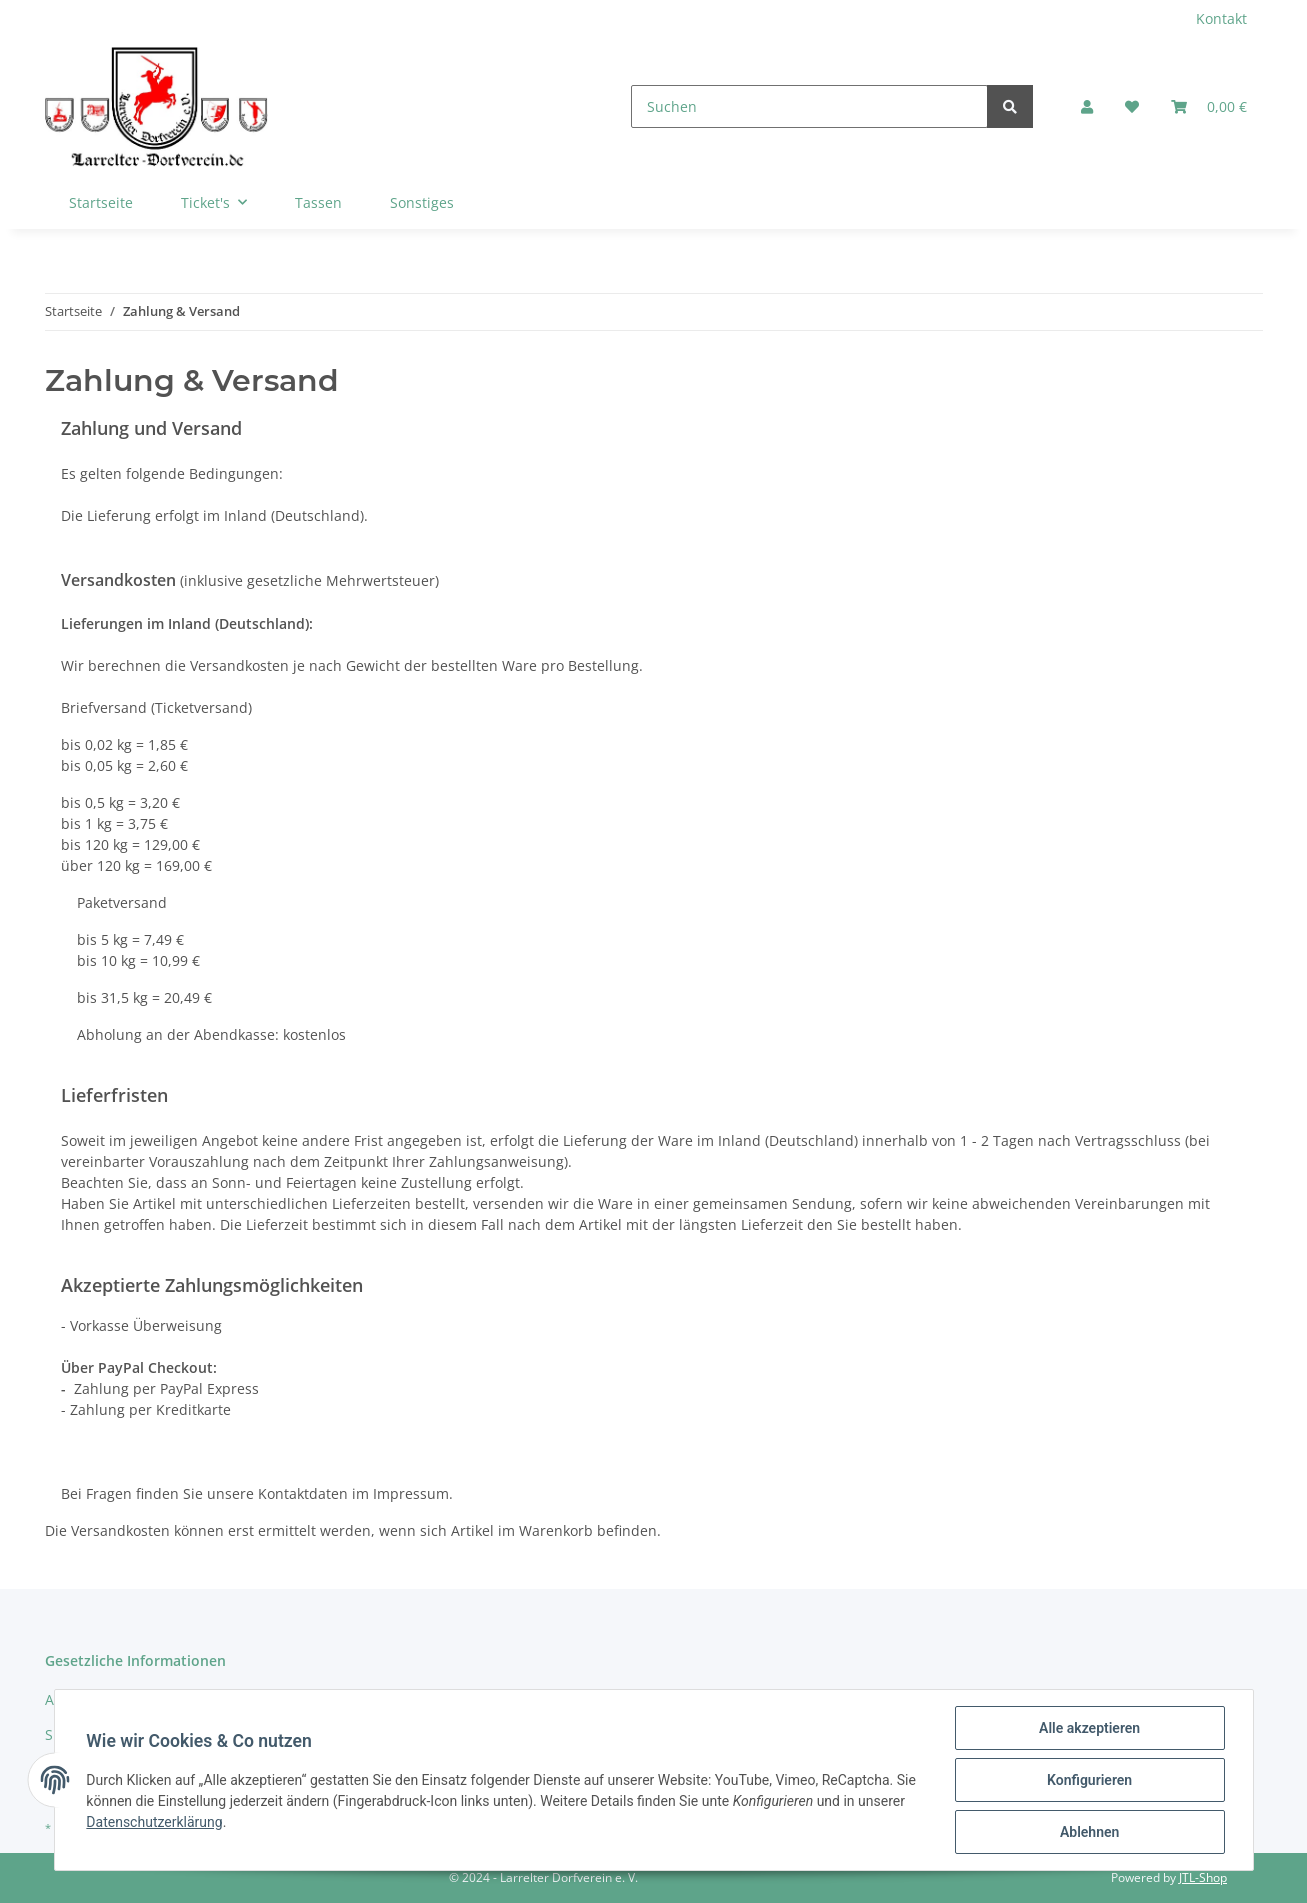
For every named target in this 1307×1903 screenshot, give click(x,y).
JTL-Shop (1203, 1877)
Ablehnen (1089, 1832)
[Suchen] (809, 106)
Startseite (101, 202)
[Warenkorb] (1209, 106)
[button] (1087, 106)
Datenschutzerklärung (155, 1822)
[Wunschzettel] (1132, 106)
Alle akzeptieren (1089, 1728)
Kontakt (1221, 18)
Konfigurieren (1089, 1780)
